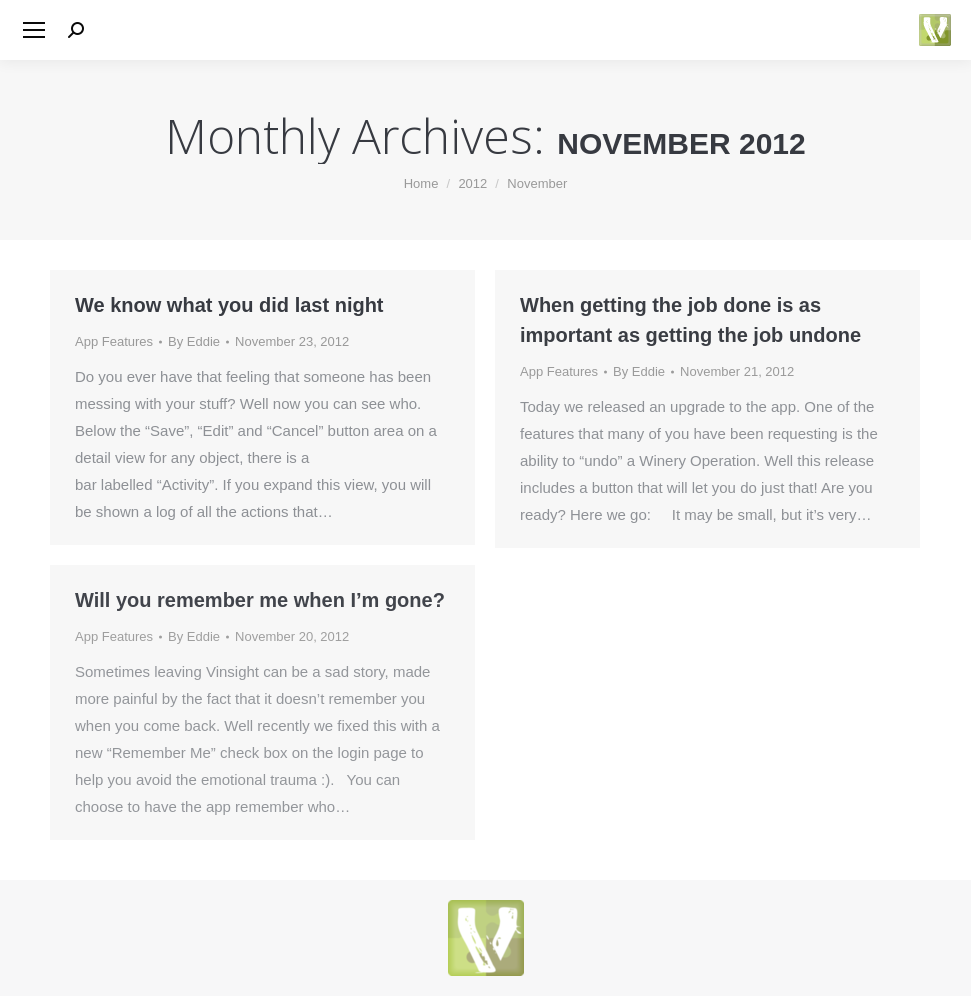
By (194, 341)
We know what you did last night (229, 305)
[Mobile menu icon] (34, 30)
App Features (114, 341)
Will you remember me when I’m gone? (260, 600)
